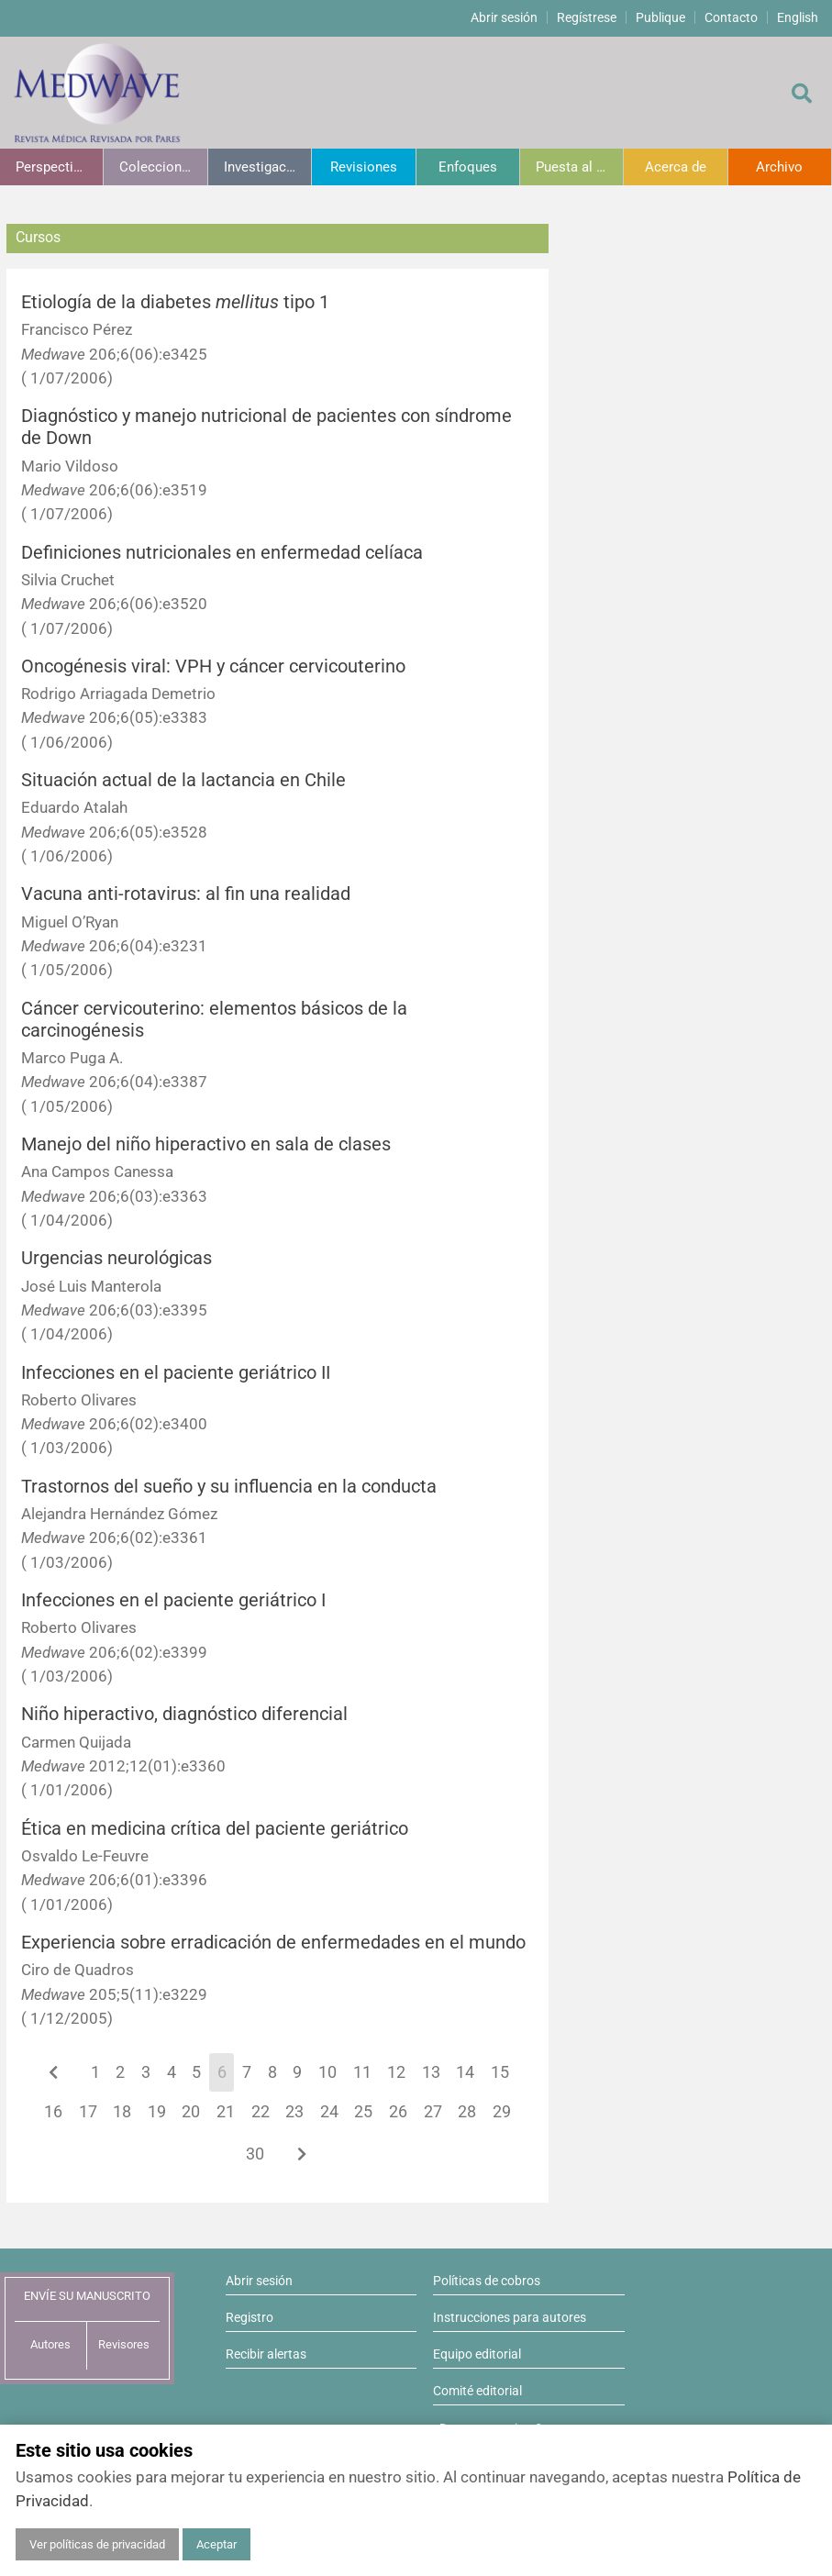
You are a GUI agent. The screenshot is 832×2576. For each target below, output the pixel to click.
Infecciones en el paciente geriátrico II (175, 1372)
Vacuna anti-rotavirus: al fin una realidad (185, 894)
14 (465, 2072)
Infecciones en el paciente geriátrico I (173, 1600)
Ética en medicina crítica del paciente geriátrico (214, 1828)
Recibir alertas (266, 2354)
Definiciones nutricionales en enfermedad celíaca (222, 552)
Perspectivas (55, 167)
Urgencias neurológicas (116, 1258)
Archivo (779, 167)
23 (294, 2112)
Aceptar (216, 2544)
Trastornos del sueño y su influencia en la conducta (229, 1486)
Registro (249, 2317)
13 (431, 2072)
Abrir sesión (504, 17)
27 (433, 2112)
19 (157, 2112)
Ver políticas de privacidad (97, 2544)
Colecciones (157, 167)
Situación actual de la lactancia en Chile (183, 780)
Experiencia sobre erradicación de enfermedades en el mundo (273, 1942)
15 (500, 2072)
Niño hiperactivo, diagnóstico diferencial (184, 1714)
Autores (50, 2344)
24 (329, 2112)
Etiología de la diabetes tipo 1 (175, 302)
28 (467, 2112)
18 (122, 2112)
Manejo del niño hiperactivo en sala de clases (206, 1144)
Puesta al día (575, 167)
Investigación (264, 167)
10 (327, 2072)
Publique (660, 17)
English (797, 17)
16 (53, 2112)
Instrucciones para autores (509, 2317)
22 (260, 2112)
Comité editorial (477, 2390)
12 (396, 2072)
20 (191, 2112)
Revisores (124, 2344)
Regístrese (586, 17)
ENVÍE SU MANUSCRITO (87, 2296)
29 (502, 2112)
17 (88, 2112)
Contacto (731, 17)
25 (363, 2112)
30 (255, 2154)
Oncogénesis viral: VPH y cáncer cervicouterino (213, 666)
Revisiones (363, 167)
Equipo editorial (477, 2354)
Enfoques (467, 167)
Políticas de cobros (486, 2280)
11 (362, 2072)
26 (398, 2112)
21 (225, 2112)
